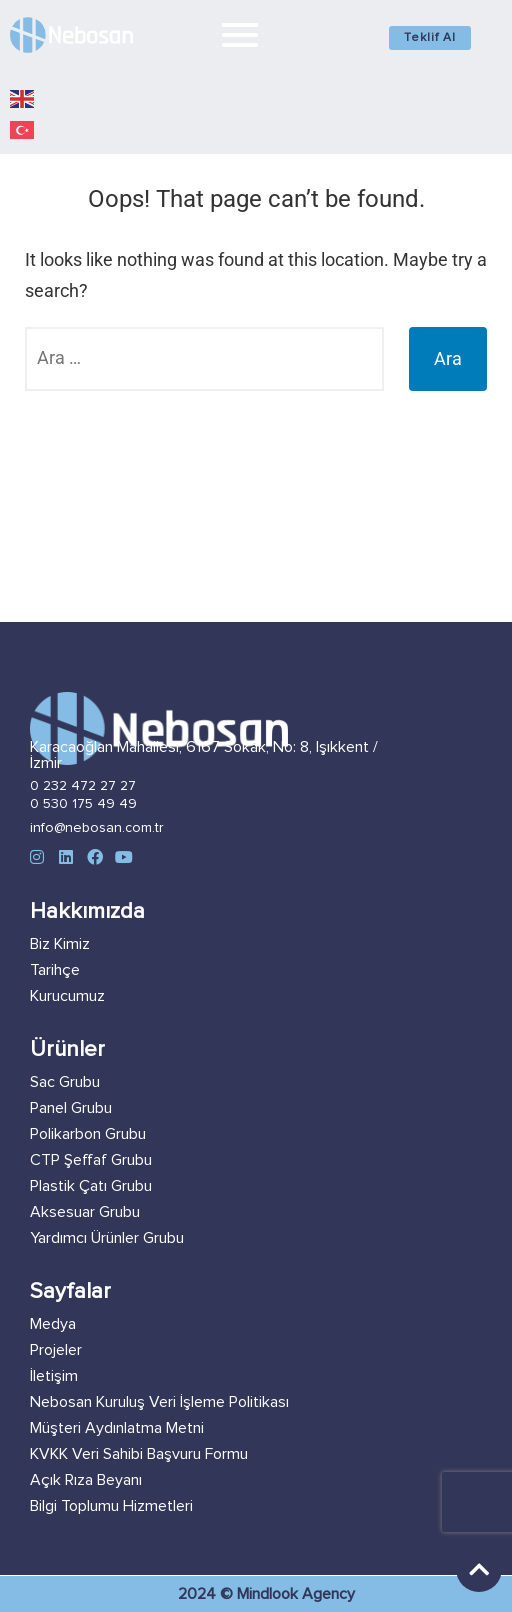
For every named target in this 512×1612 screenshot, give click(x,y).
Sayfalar (70, 1292)
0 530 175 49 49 (83, 804)
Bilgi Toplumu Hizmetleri (111, 1506)
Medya (53, 1324)
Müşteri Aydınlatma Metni (117, 1428)
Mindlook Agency (296, 1594)
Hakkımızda (87, 912)
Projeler (56, 1350)
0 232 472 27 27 (83, 786)
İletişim (54, 1376)
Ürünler (67, 1050)
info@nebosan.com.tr (97, 828)
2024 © (207, 1594)
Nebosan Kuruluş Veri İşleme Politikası (159, 1402)
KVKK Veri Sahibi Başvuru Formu (139, 1454)
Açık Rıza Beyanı (86, 1480)
